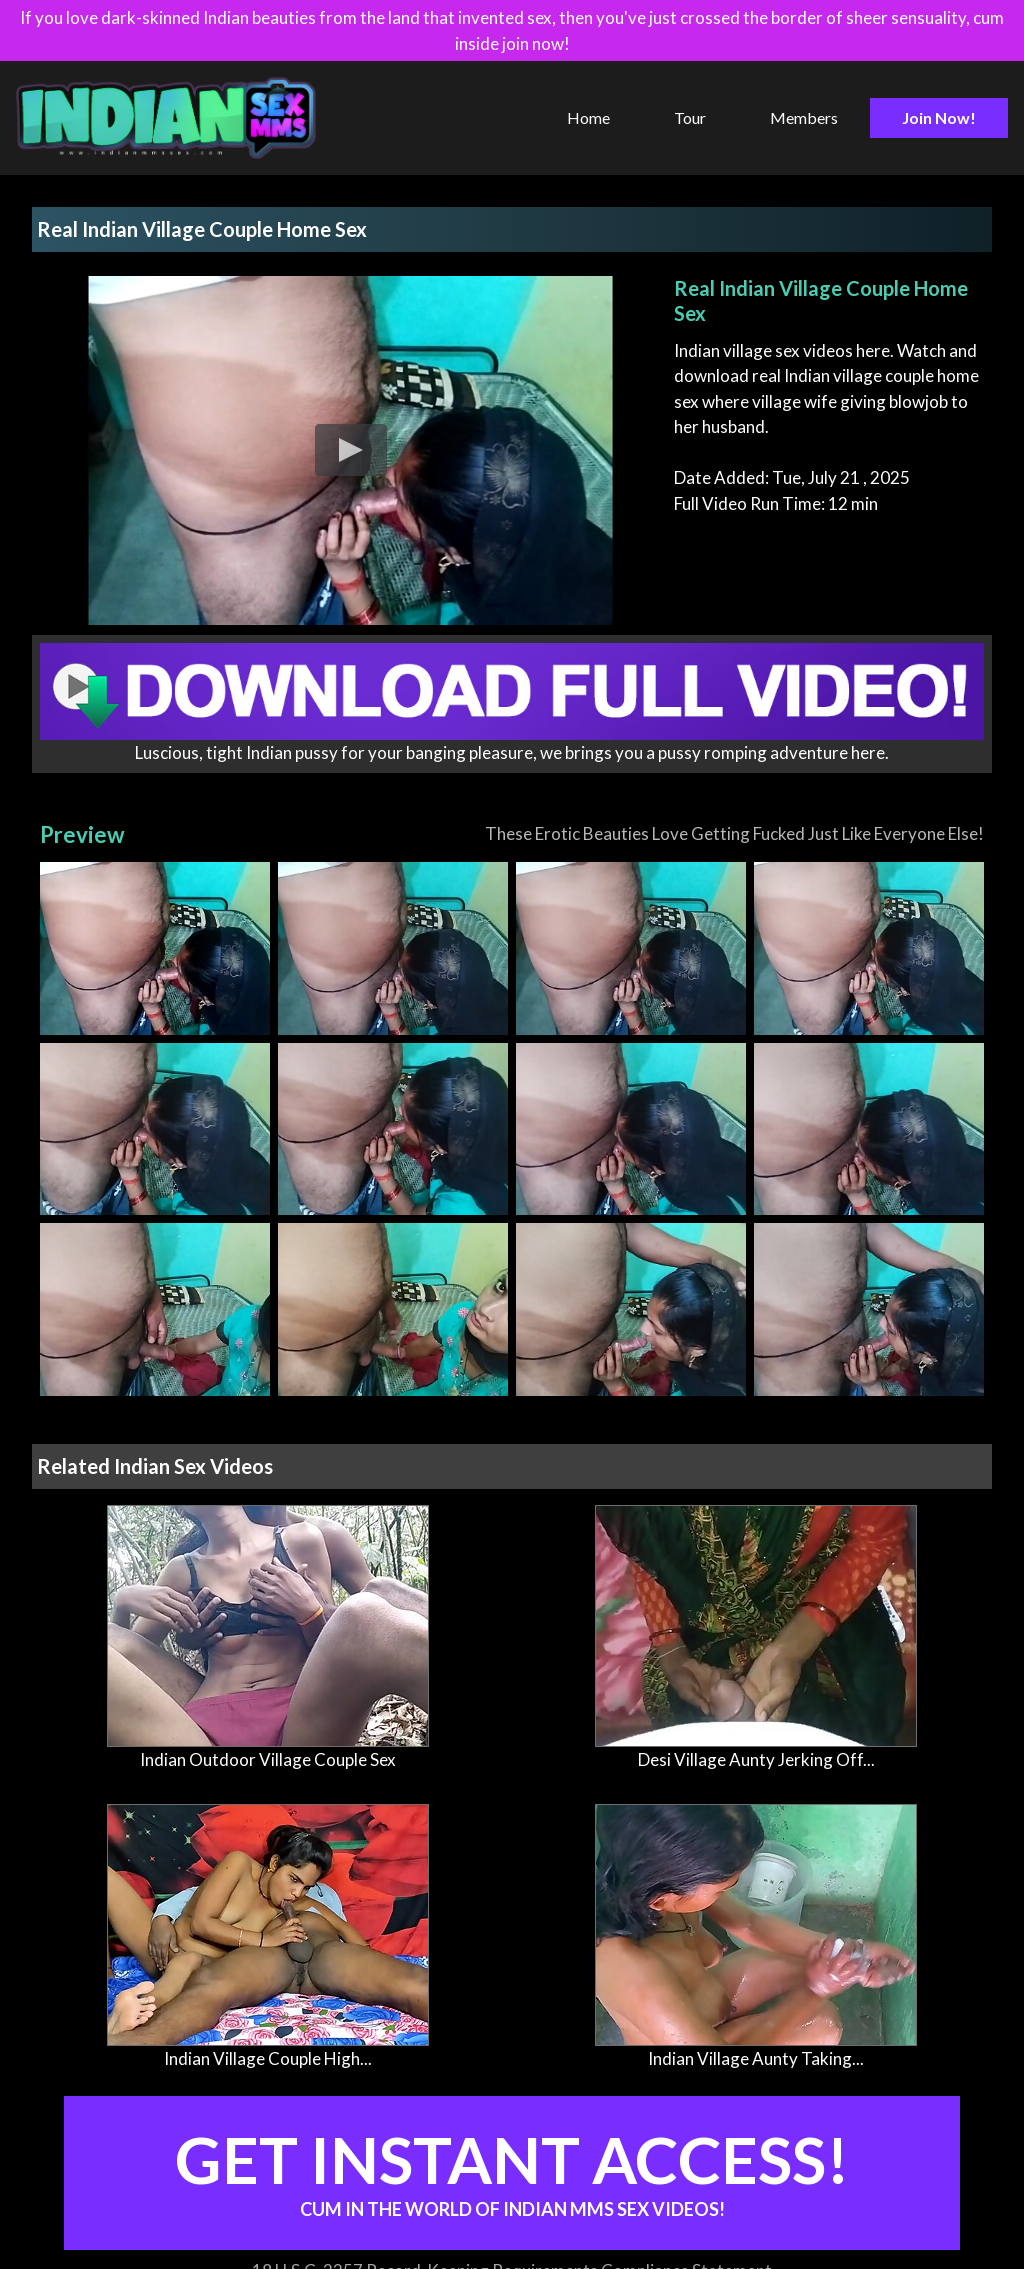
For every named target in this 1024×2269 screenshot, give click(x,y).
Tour (690, 117)
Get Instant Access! (512, 2170)
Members (804, 117)
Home (588, 117)
